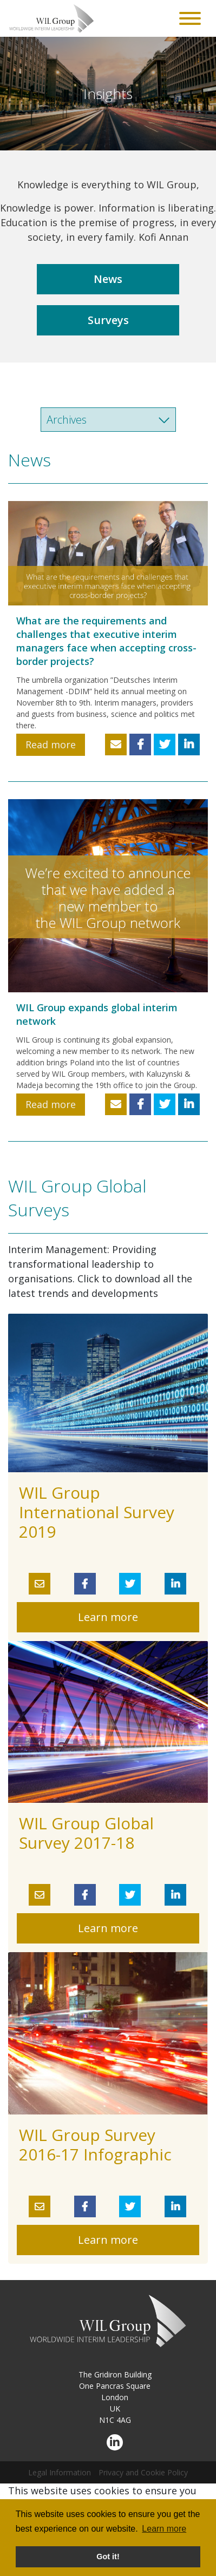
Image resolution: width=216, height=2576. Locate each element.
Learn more (108, 1617)
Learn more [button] (164, 2528)
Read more (50, 744)
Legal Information (59, 2472)
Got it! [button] (107, 2556)
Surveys (108, 320)
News (108, 279)
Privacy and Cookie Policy (143, 2472)
